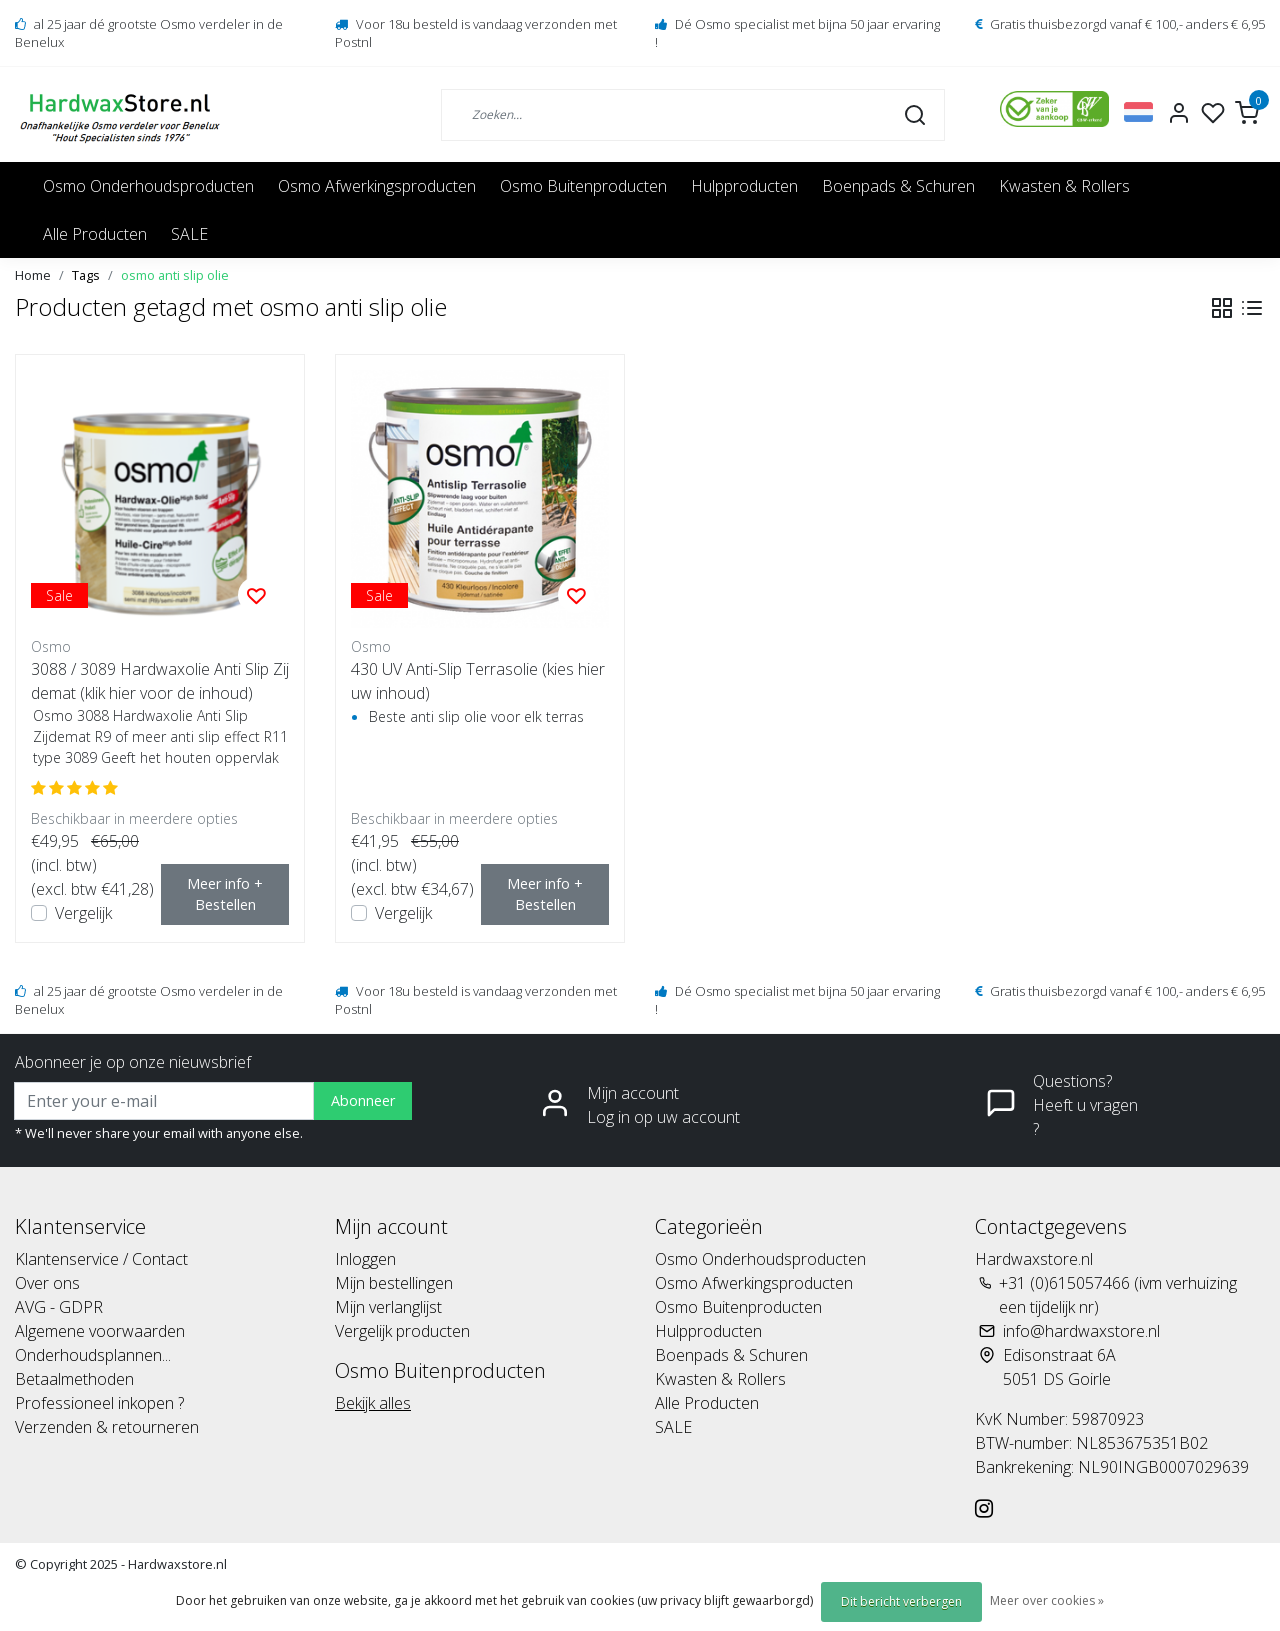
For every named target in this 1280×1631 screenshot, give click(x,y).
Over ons (47, 1283)
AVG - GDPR (59, 1307)
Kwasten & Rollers (1064, 186)
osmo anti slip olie (175, 275)
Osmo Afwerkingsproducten (377, 186)
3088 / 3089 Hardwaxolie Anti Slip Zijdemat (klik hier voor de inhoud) (160, 681)
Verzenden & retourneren (107, 1427)
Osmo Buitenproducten (583, 186)
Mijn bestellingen (394, 1283)
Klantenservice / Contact (101, 1259)
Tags (86, 275)
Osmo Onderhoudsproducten (148, 186)
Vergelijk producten (402, 1331)
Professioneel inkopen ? (99, 1403)
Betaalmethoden (74, 1379)
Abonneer (363, 1100)
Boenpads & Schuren (898, 186)
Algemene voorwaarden (100, 1331)
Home (33, 275)
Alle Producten (95, 234)
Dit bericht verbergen (901, 1601)
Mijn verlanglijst (388, 1307)
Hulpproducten (744, 186)
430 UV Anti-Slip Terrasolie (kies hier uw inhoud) (478, 681)
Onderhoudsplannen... (93, 1355)
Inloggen (365, 1259)
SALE (189, 234)
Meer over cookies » (1047, 1600)
